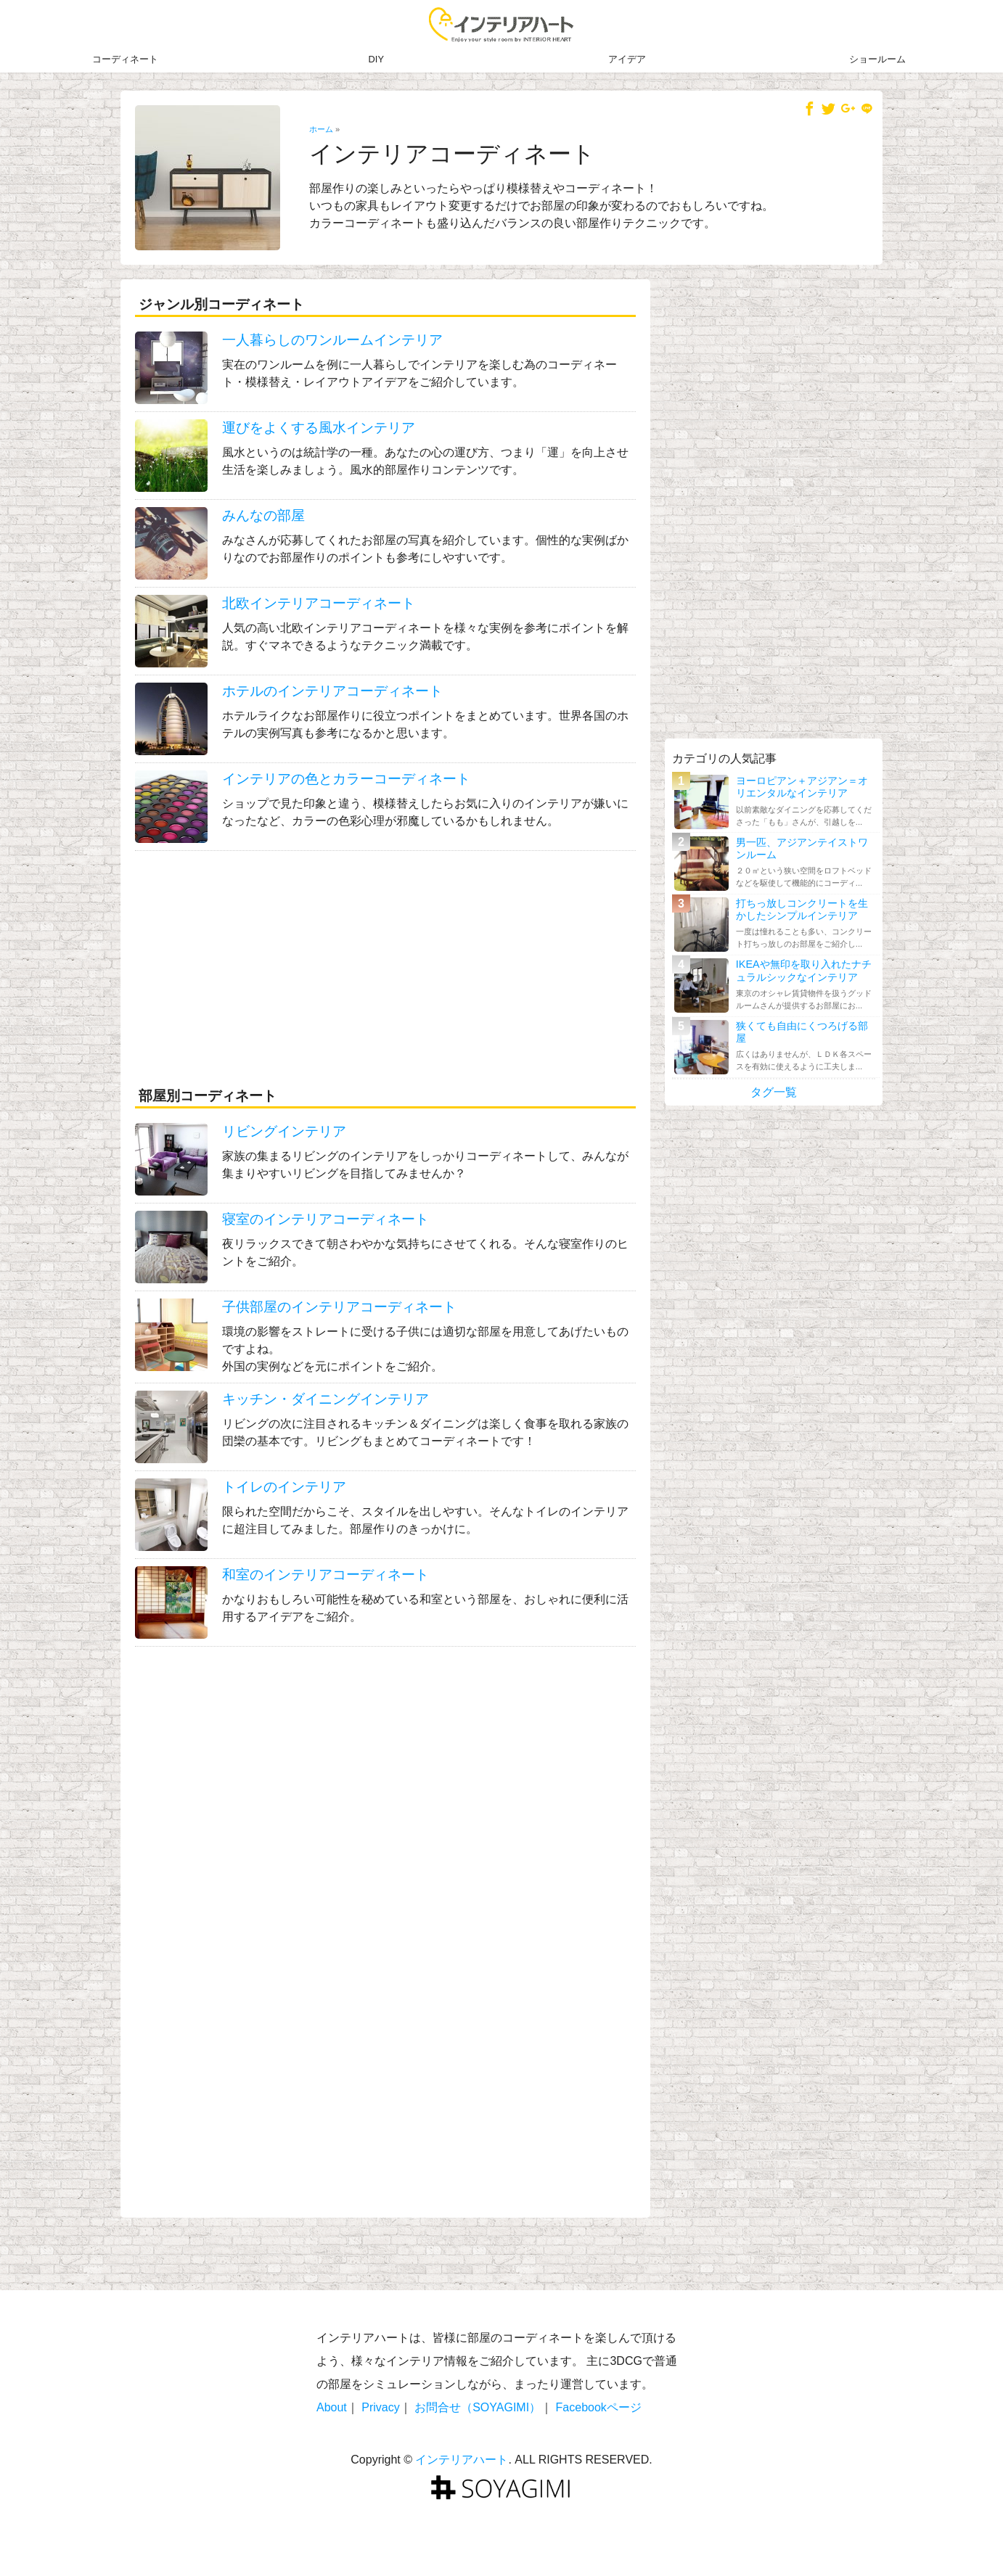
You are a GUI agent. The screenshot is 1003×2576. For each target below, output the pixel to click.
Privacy (380, 2407)
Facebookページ (599, 2407)
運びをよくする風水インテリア (318, 427)
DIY (376, 59)
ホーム (321, 129)
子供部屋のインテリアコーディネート (339, 1306)
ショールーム (877, 59)
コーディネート (125, 59)
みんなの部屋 (263, 515)
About (331, 2407)
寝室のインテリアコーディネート (325, 1219)
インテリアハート (461, 2459)
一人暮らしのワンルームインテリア (332, 339)
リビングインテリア (284, 1131)
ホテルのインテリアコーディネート (332, 691)
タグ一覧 (773, 1092)
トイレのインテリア (284, 1486)
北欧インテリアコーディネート (318, 603)
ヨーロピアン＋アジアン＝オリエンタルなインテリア (802, 787)
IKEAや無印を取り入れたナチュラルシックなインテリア (804, 970)
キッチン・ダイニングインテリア (325, 1399)
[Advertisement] (385, 959)
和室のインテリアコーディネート (325, 1574)
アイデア (627, 59)
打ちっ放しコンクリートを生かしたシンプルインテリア (802, 909)
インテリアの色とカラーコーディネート (346, 778)
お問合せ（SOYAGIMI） (477, 2407)
